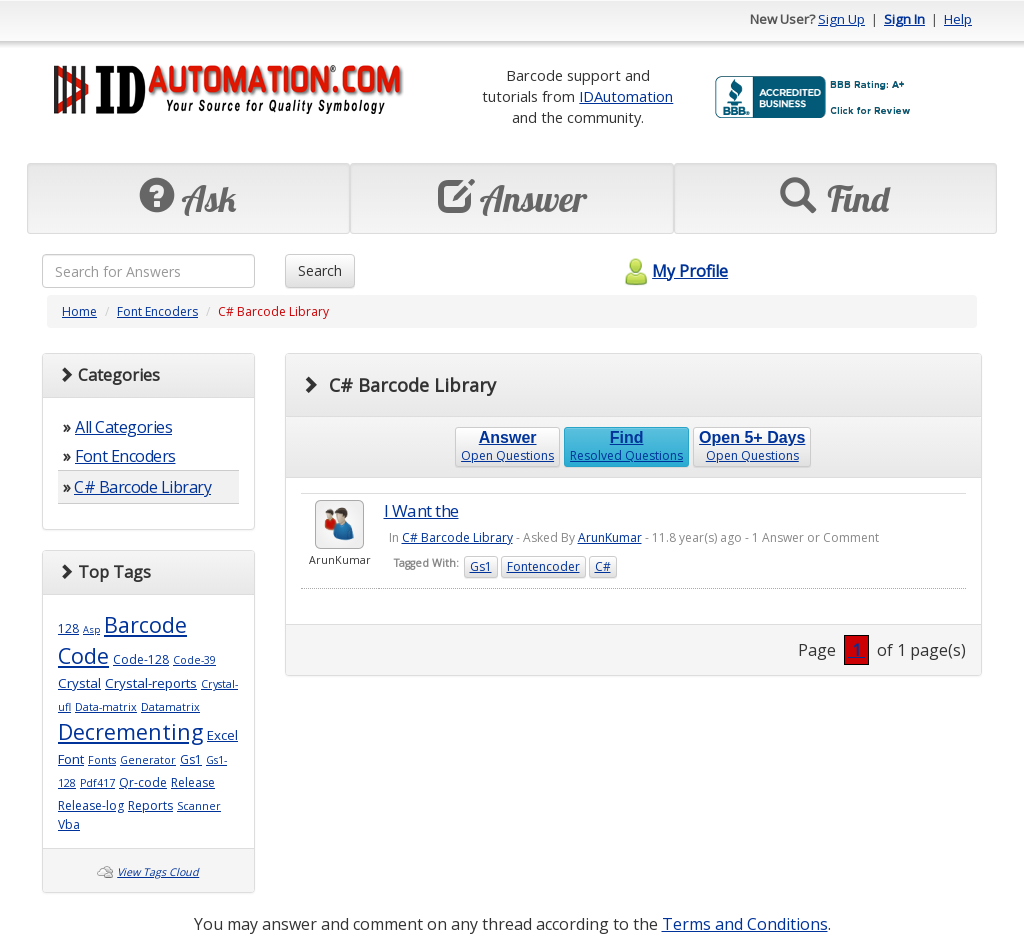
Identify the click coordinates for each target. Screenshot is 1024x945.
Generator (148, 760)
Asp (91, 629)
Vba (69, 824)
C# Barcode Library (142, 487)
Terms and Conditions (745, 924)
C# (603, 566)
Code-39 (194, 660)
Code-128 (141, 659)
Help (958, 19)
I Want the (421, 510)
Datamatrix (170, 707)
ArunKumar (610, 537)
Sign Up (841, 19)
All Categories (123, 427)
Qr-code (143, 782)
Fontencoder (543, 566)
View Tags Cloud (158, 872)
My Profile (673, 271)
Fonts (102, 760)
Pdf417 (97, 783)
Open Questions (507, 446)
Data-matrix (106, 707)
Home (79, 311)
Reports (150, 805)
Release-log (91, 805)
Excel (222, 735)
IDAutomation (626, 96)
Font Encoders (157, 311)
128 (68, 628)
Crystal (79, 683)
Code (83, 655)
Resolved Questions (626, 446)
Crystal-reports (151, 683)
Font (71, 759)
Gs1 (191, 759)
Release (193, 782)
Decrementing (130, 731)
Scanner (199, 806)
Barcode (145, 624)
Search (320, 270)
